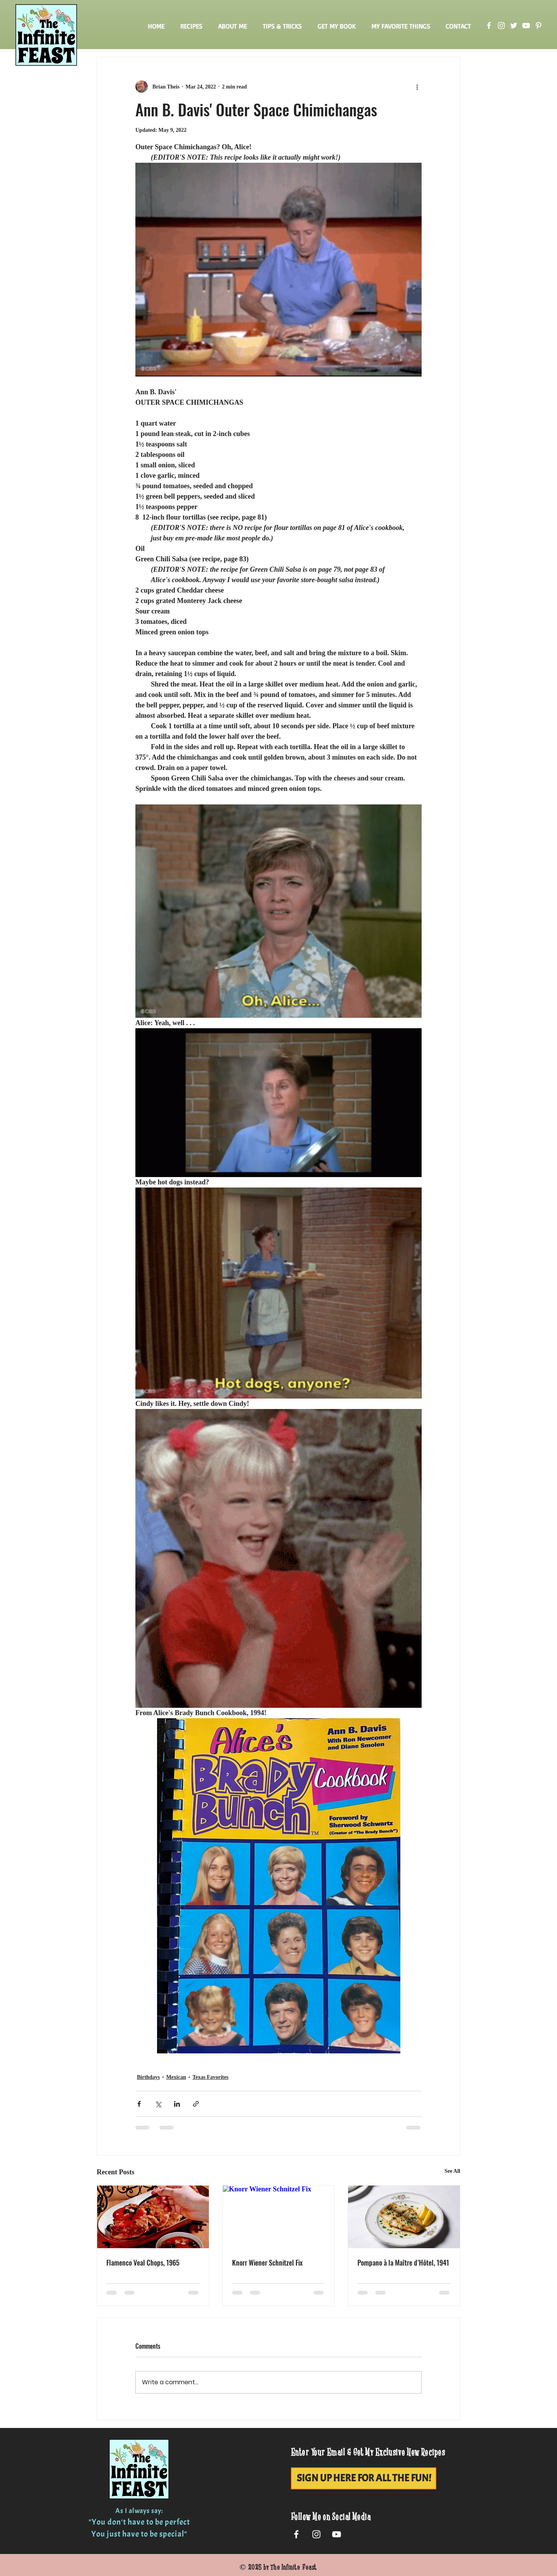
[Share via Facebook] (139, 2103)
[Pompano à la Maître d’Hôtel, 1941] (404, 2217)
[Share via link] (196, 2103)
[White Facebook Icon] (296, 2534)
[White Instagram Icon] (316, 2534)
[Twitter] (513, 25)
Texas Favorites (210, 2077)
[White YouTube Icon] (336, 2534)
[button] (191, 26)
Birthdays (148, 2077)
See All (452, 2171)
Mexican (176, 2077)
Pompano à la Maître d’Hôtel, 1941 (403, 2262)
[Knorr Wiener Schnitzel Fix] (279, 2217)
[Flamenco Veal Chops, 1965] (153, 2217)
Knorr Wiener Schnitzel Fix (267, 2262)
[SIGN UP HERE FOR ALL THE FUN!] (363, 2478)
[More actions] (417, 86)
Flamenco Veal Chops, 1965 (142, 2262)
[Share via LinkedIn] (177, 2103)
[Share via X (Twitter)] (158, 2103)
